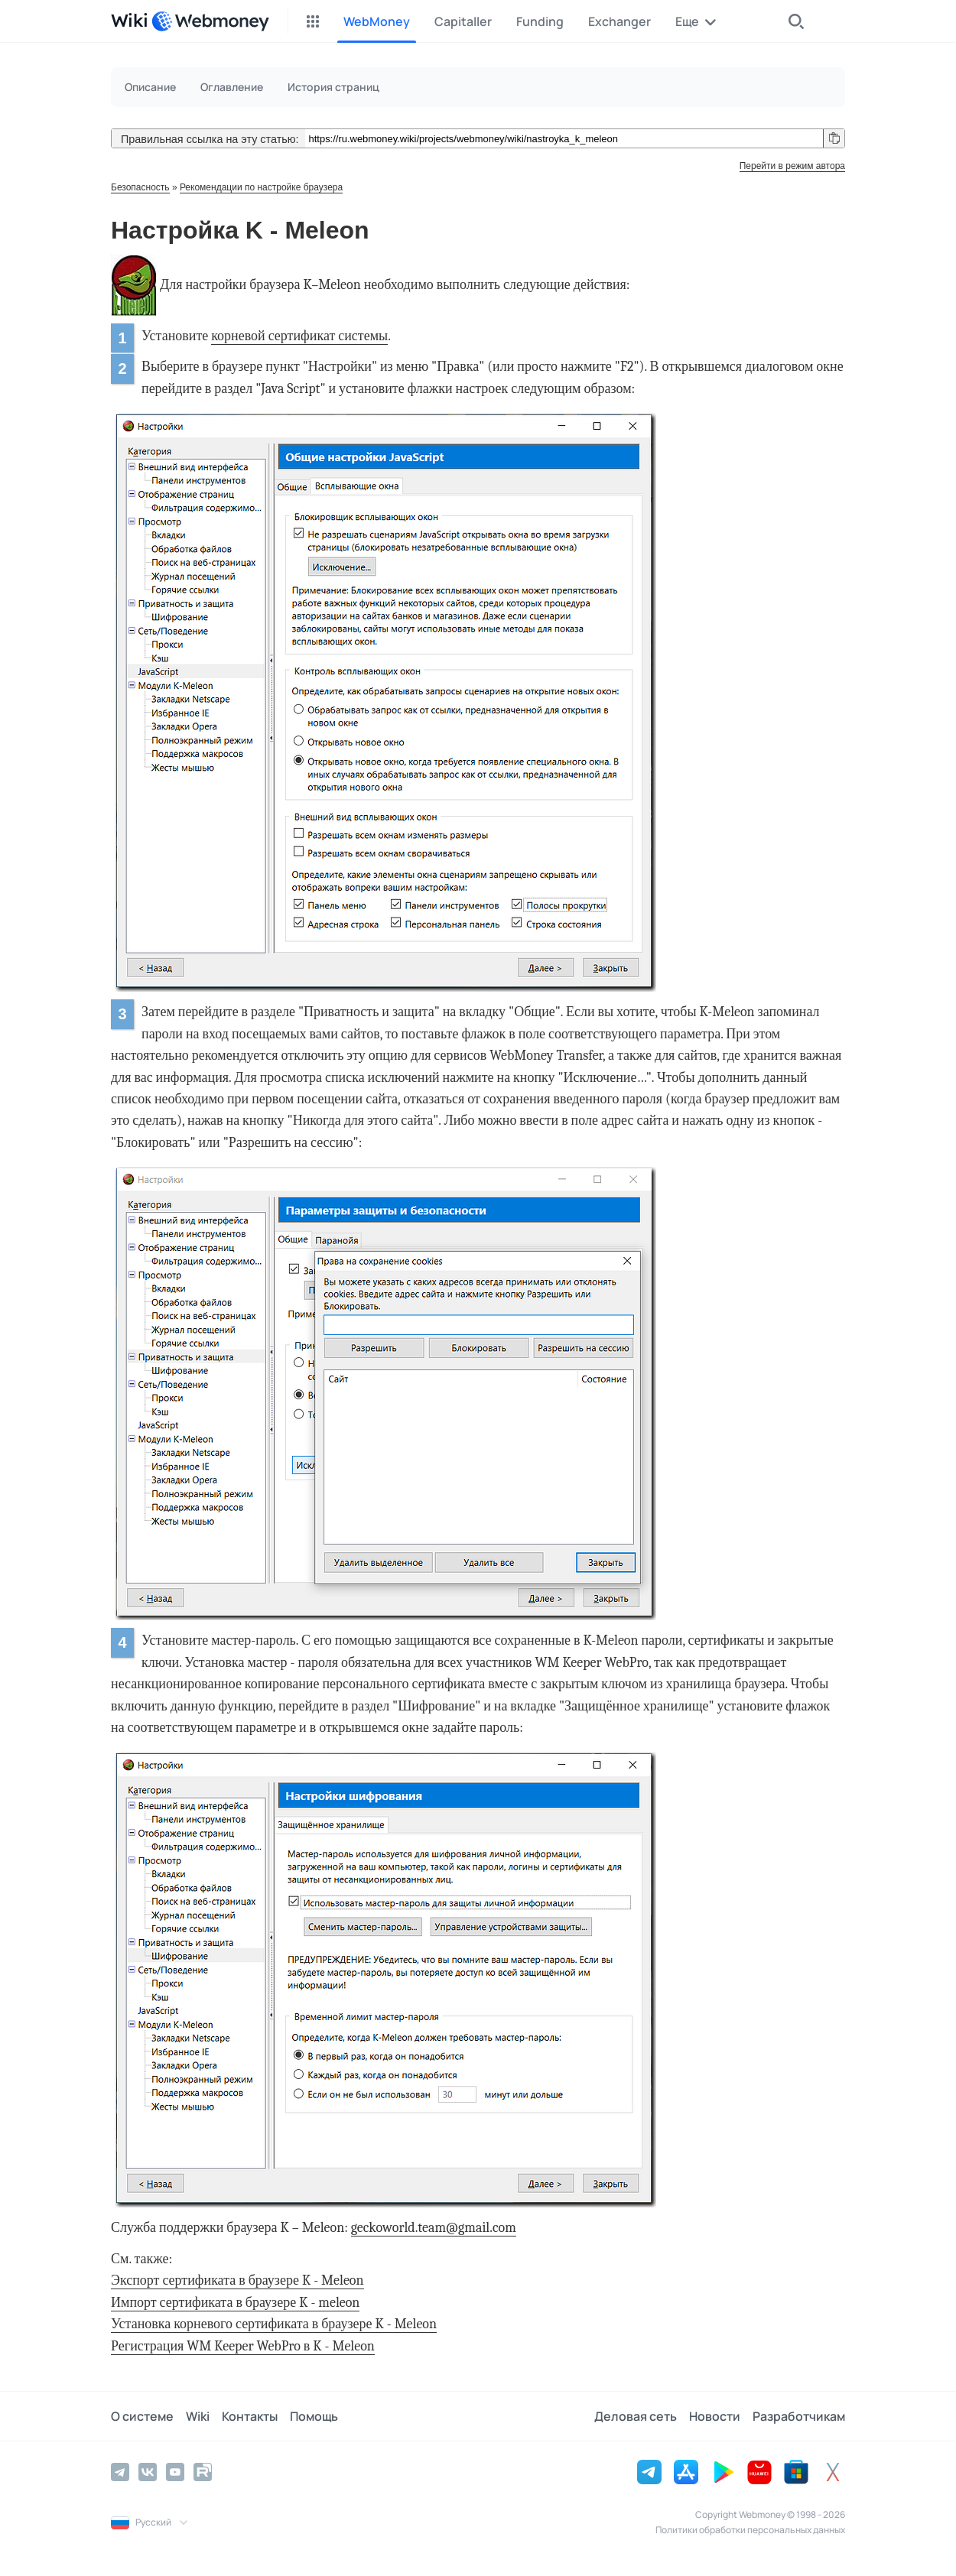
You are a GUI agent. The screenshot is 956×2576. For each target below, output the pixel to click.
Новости (714, 2416)
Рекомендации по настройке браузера (261, 187)
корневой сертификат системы (299, 336)
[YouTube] (175, 2472)
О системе (142, 2416)
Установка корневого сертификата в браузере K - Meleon (274, 2324)
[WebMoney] (210, 21)
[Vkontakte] (147, 2472)
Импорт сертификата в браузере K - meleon (235, 2303)
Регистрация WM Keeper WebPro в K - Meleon (243, 2346)
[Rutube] (202, 2472)
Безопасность (140, 187)
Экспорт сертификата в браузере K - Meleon (237, 2280)
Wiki (198, 2416)
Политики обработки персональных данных (750, 2529)
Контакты (250, 2416)
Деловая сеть (635, 2416)
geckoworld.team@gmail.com (433, 2228)
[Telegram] (120, 2472)
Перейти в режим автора (792, 166)
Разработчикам (799, 2416)
